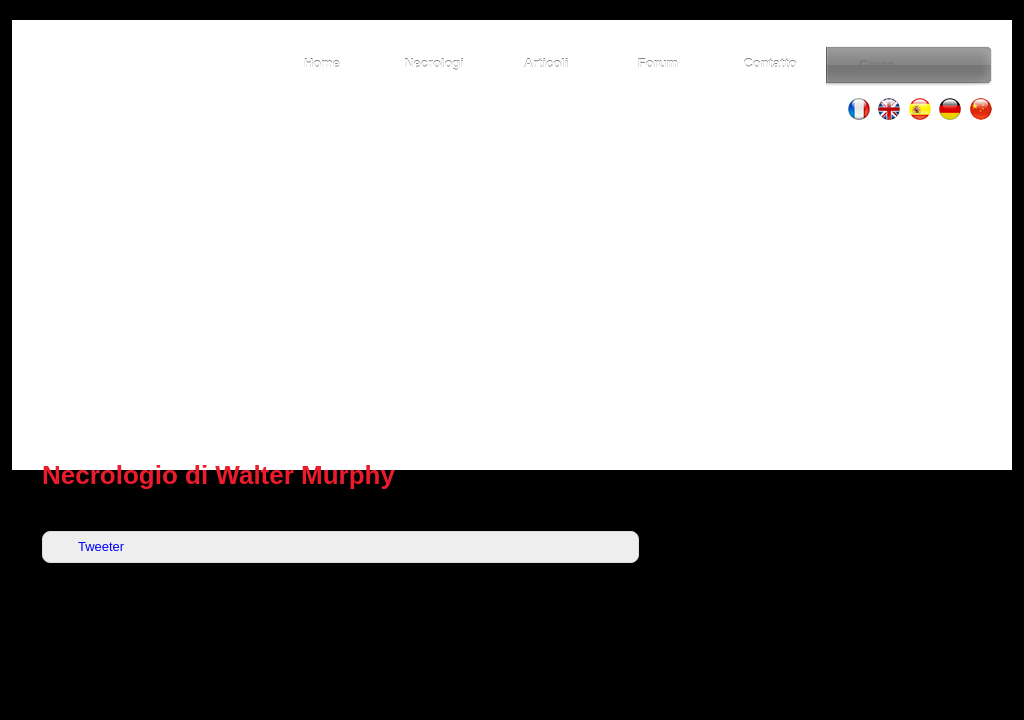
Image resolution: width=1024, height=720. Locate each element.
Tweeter (101, 546)
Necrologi (434, 63)
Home (322, 63)
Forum (658, 63)
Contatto (769, 63)
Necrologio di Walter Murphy (218, 475)
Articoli (546, 63)
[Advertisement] (512, 290)
